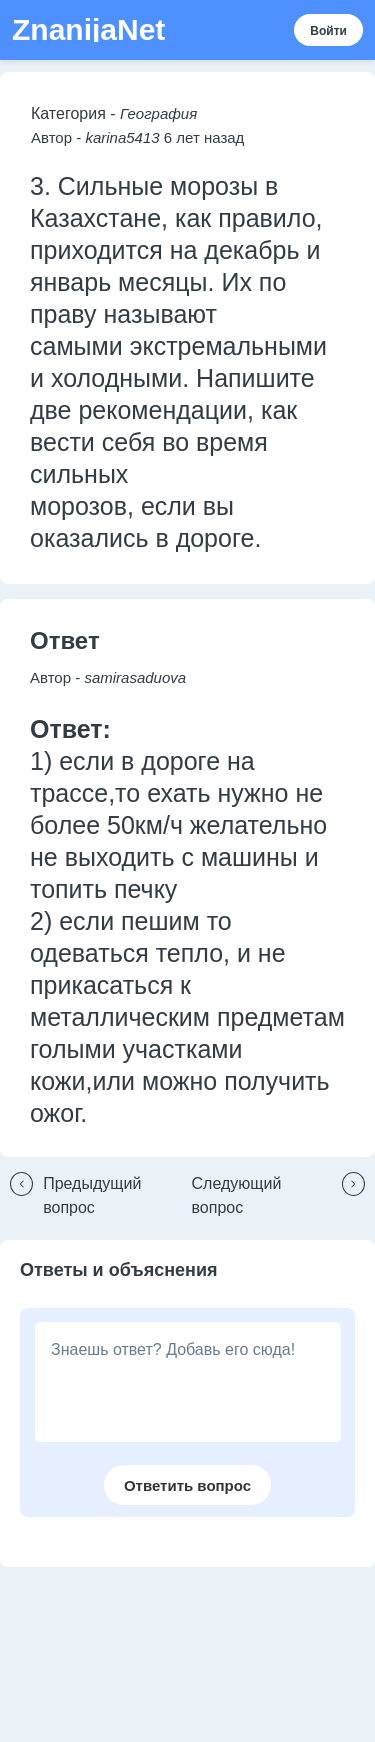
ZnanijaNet (88, 30)
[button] (96, 1196)
